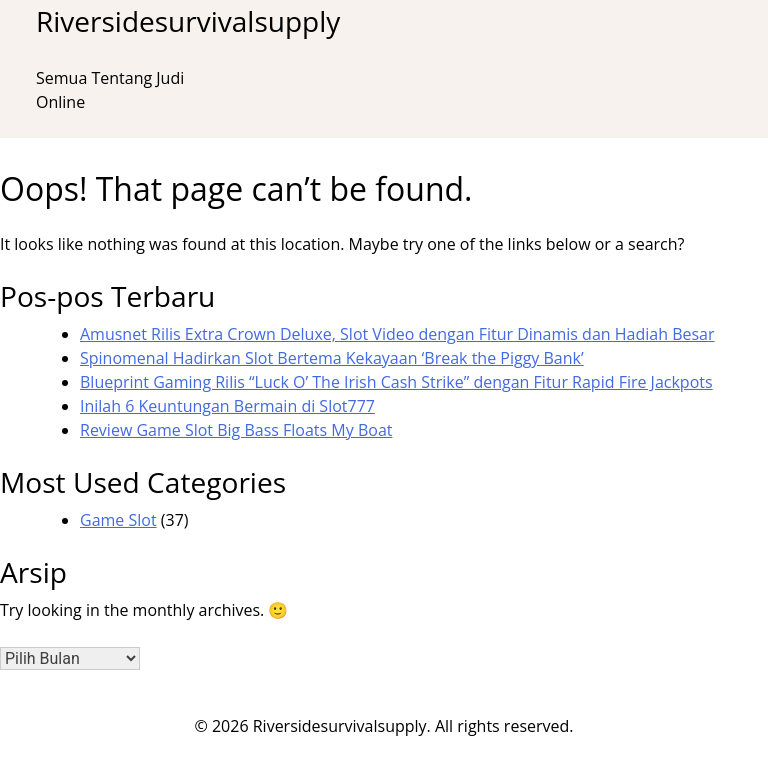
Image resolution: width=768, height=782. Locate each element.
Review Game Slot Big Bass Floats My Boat (236, 430)
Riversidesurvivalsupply (188, 21)
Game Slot (118, 520)
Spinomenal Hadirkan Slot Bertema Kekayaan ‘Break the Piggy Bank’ (332, 358)
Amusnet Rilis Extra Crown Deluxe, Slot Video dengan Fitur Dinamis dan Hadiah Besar (397, 334)
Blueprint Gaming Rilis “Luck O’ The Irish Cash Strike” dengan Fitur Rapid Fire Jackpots (396, 382)
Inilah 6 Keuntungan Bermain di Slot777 (227, 406)
